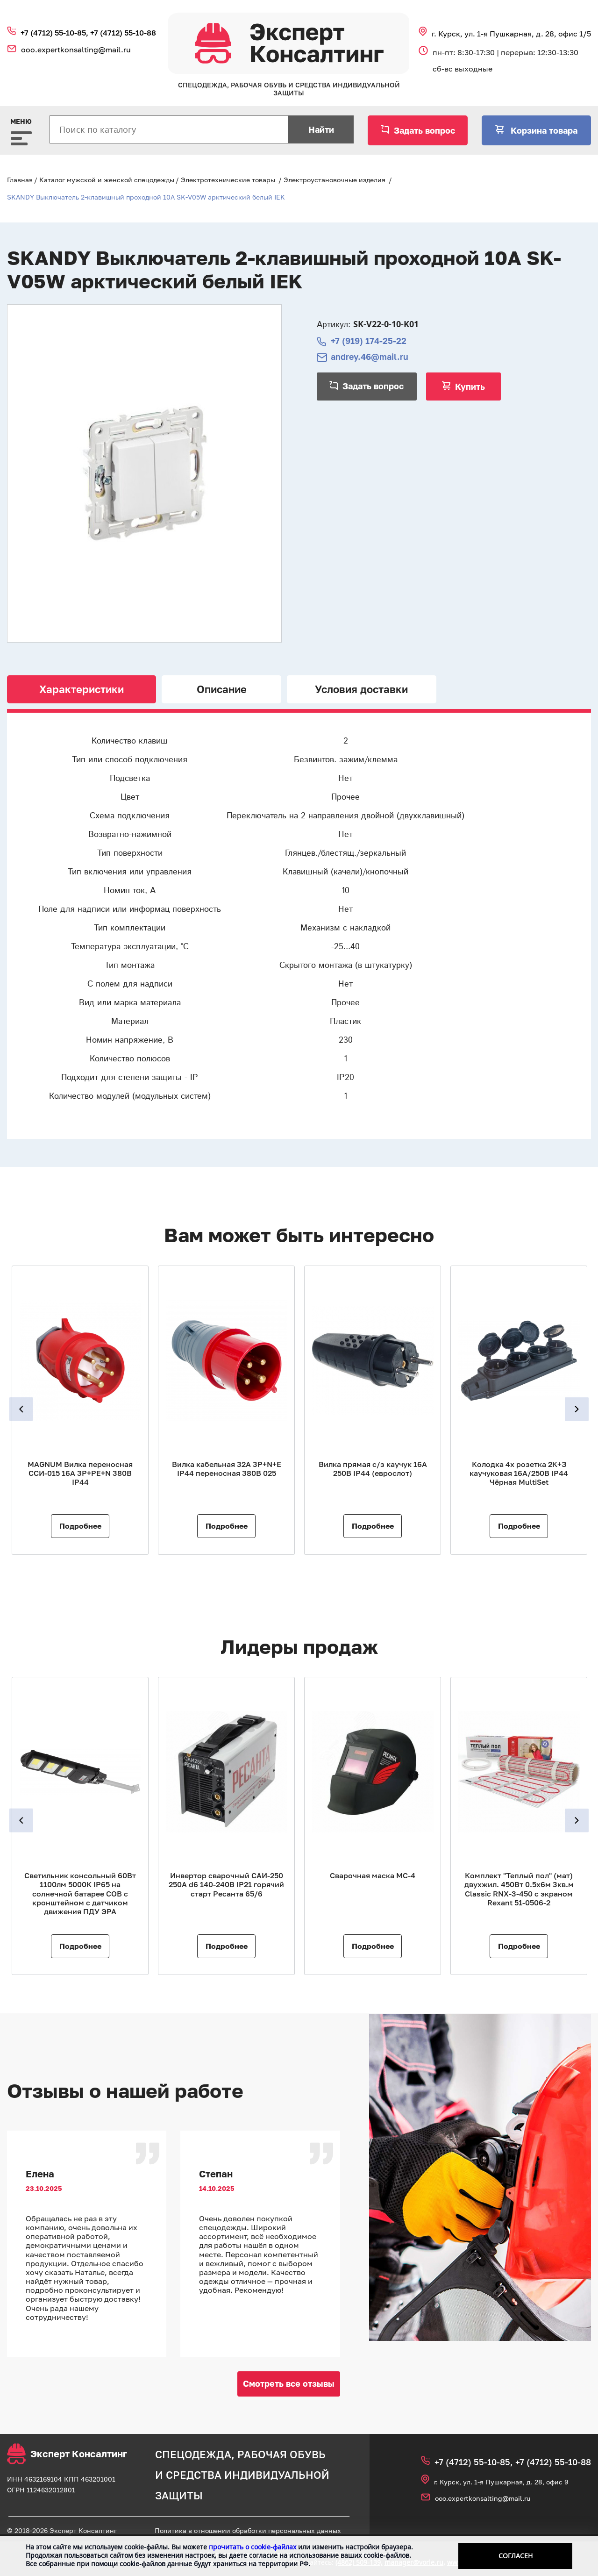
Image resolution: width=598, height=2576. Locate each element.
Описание (222, 689)
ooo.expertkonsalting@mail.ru (76, 49)
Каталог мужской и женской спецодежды (106, 180)
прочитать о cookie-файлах (252, 2546)
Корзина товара (542, 130)
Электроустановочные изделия (334, 180)
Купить (470, 386)
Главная (20, 180)
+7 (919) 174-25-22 (368, 341)
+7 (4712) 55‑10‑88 (123, 32)
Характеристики (81, 689)
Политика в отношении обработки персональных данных (248, 2530)
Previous (22, 1409)
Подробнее (80, 1526)
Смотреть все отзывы (289, 2383)
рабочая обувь (281, 2454)
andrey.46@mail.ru (369, 357)
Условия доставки (361, 689)
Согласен (515, 2555)
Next (576, 1409)
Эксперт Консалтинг (67, 2453)
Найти (321, 129)
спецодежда (193, 2454)
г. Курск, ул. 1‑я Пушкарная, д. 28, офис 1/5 (511, 33)
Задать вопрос (424, 130)
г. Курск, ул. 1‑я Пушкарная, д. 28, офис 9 (501, 2482)
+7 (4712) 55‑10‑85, (55, 32)
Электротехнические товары (228, 180)
